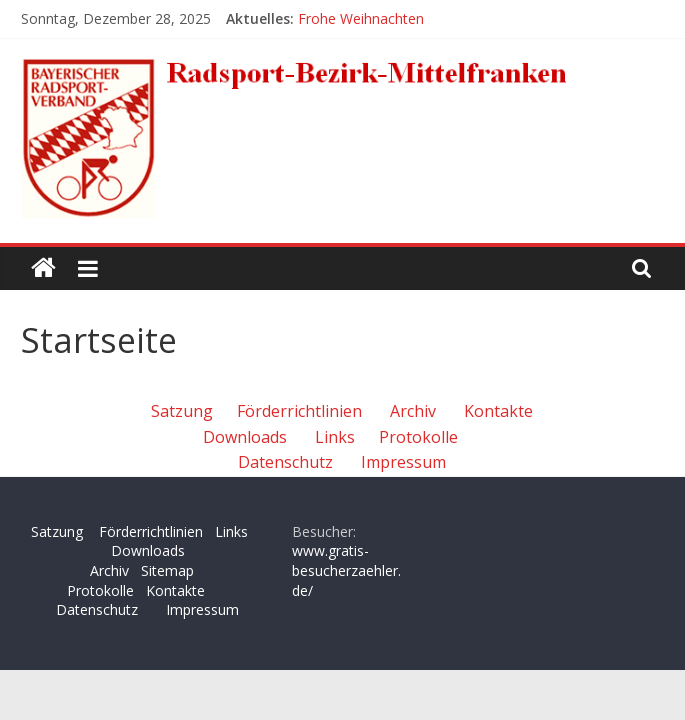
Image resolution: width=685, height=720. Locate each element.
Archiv (413, 411)
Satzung (182, 411)
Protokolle (418, 437)
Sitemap (167, 570)
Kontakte (498, 411)
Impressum (403, 462)
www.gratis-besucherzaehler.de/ (346, 570)
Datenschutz (285, 462)
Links (335, 437)
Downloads (245, 437)
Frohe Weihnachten (361, 18)
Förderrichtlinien (299, 411)
